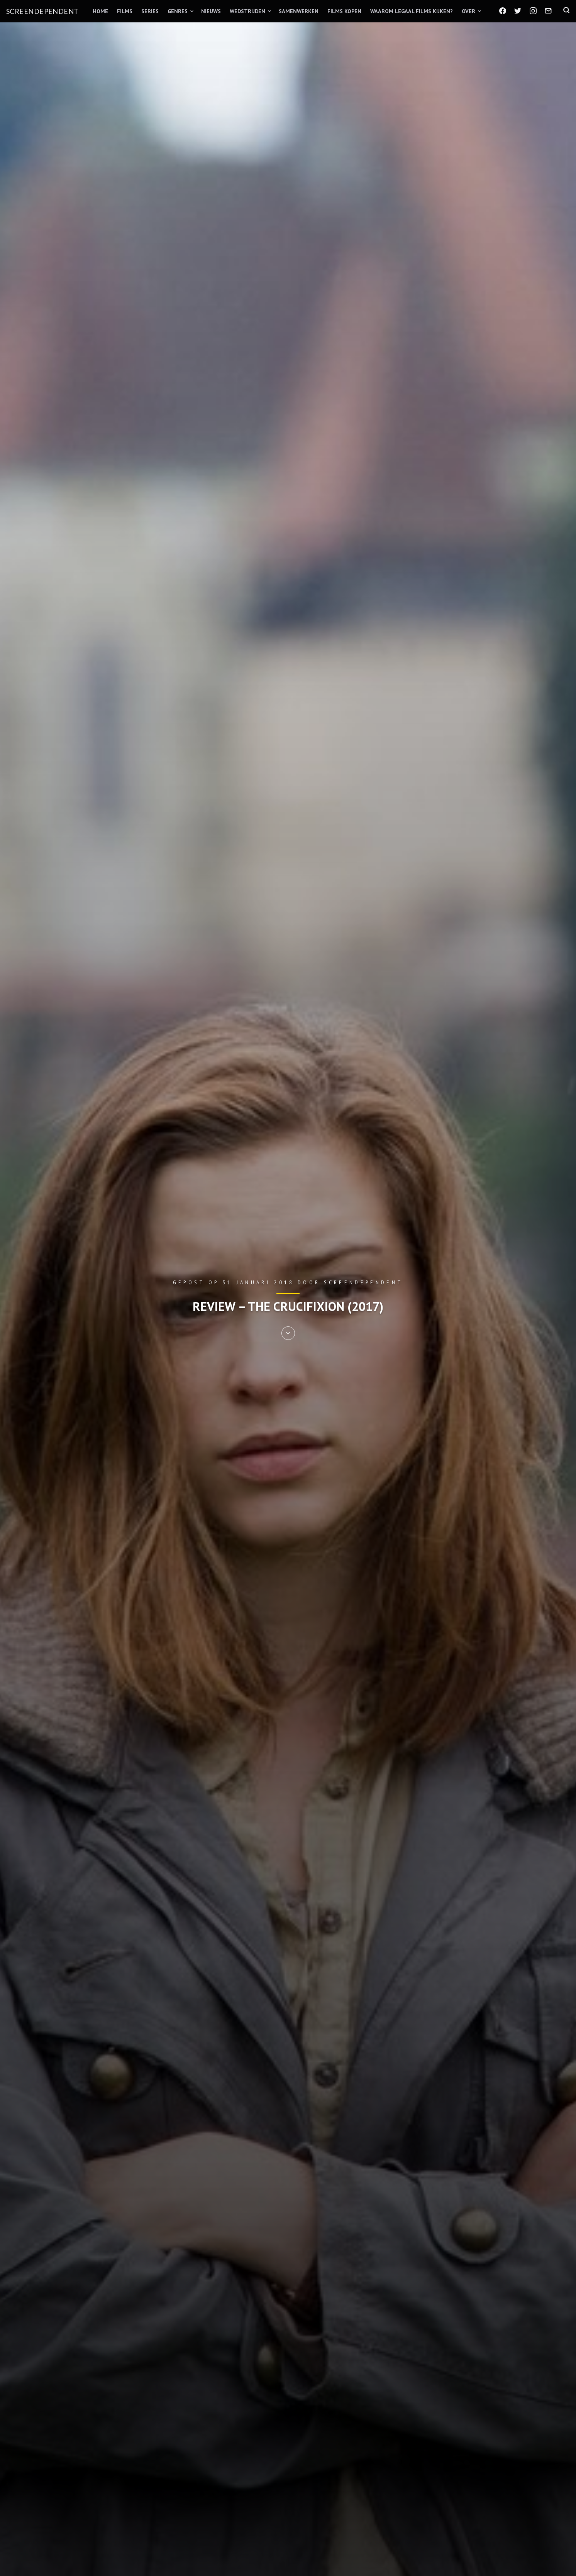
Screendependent (42, 11)
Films (124, 11)
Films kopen (344, 11)
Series (150, 11)
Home (100, 11)
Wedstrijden (247, 11)
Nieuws (211, 11)
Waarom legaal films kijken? (411, 11)
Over (468, 11)
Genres (178, 11)
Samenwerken (298, 11)
